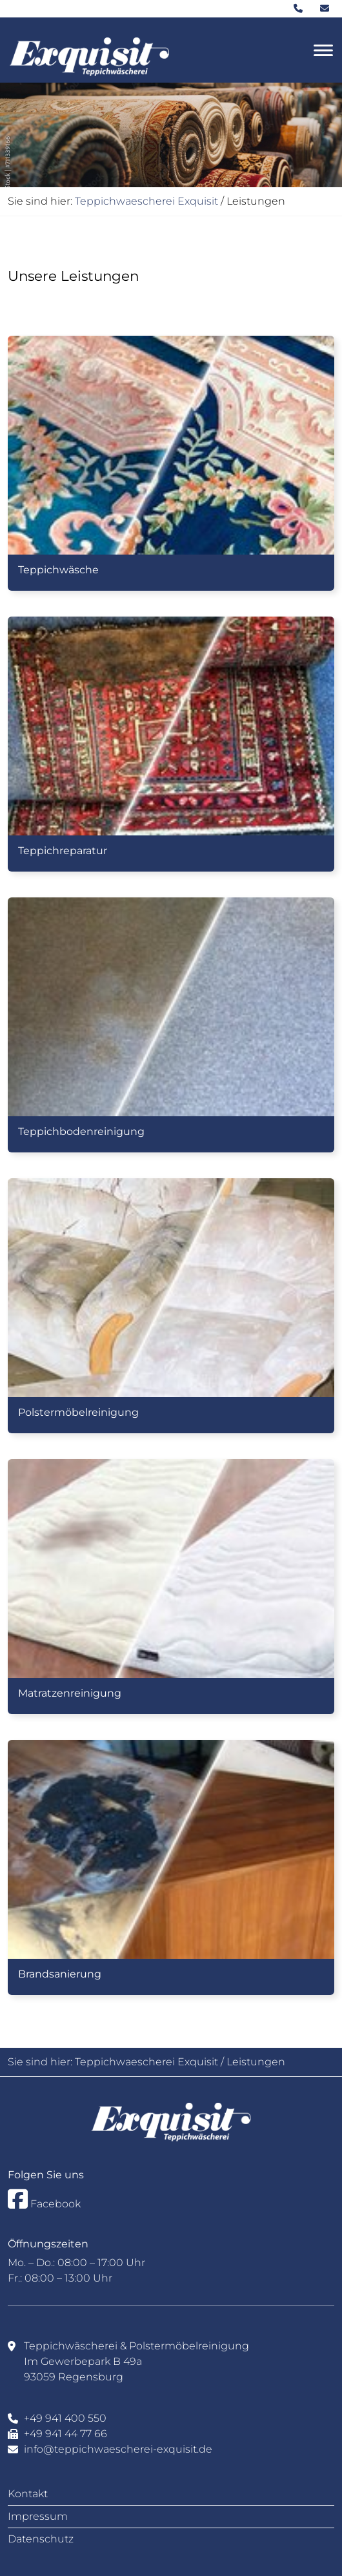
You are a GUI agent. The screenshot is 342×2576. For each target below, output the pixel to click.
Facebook (44, 2199)
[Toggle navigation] (323, 50)
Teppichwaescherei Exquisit (146, 201)
